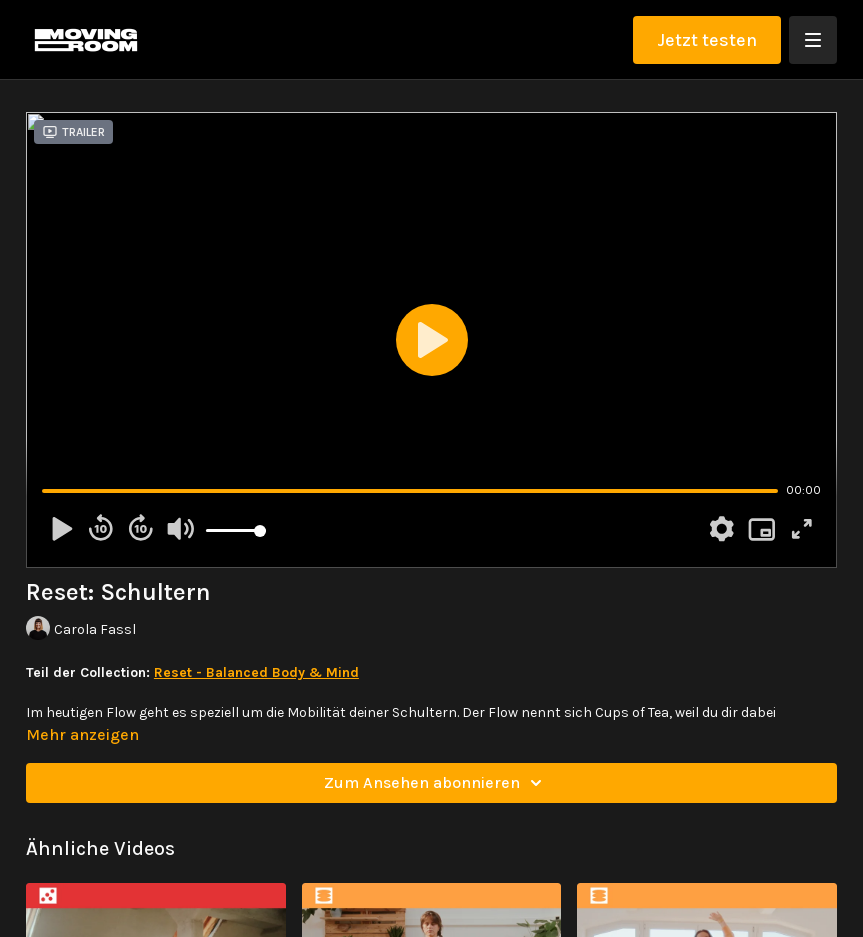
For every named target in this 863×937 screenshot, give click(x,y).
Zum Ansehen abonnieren (436, 783)
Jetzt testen (707, 40)
